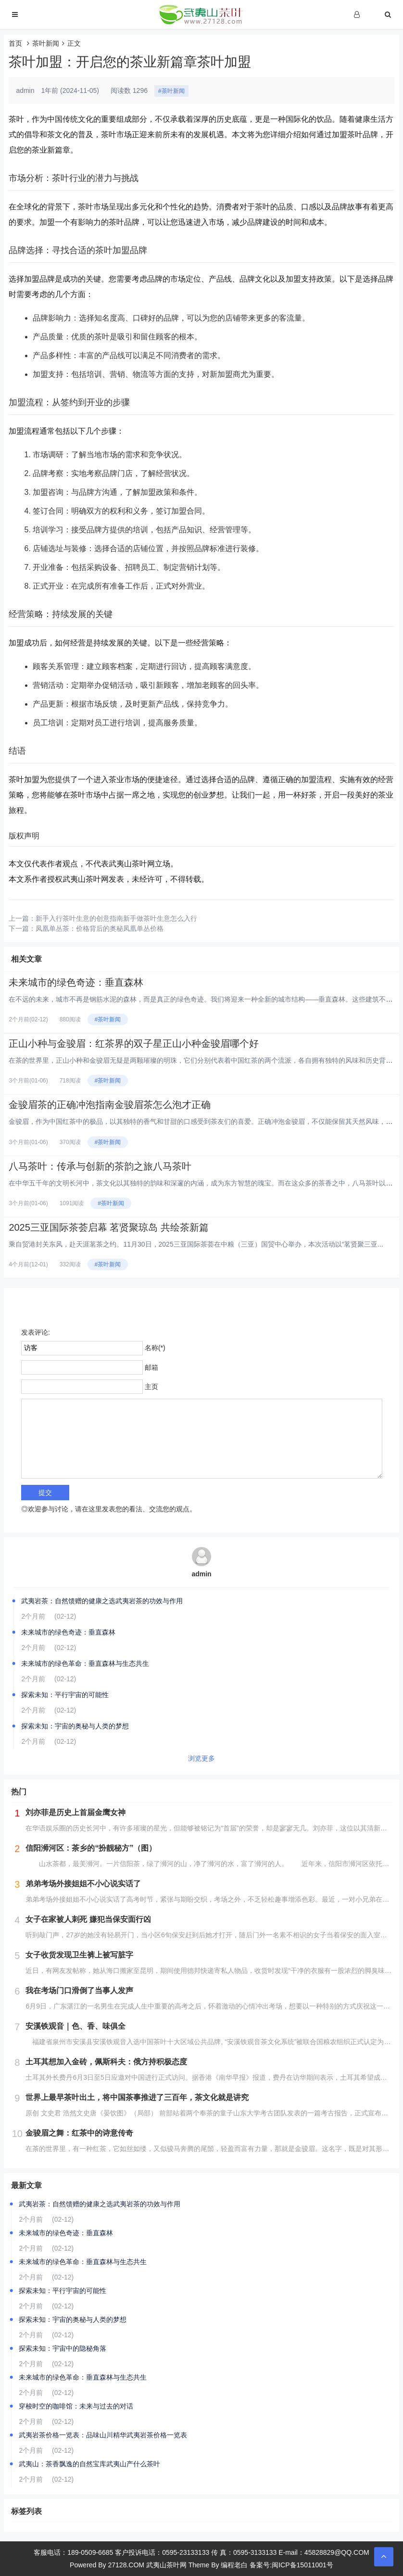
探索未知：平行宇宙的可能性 (65, 1695)
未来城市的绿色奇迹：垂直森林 (76, 982)
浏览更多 (201, 1758)
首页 (15, 43)
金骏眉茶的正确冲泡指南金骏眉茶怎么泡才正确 (110, 1104)
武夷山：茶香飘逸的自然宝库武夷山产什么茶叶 (89, 2464)
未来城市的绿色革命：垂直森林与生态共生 (85, 1663)
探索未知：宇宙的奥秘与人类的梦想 (75, 1726)
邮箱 (151, 1367)
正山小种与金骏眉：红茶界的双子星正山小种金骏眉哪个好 (134, 1043)
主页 (151, 1387)
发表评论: (35, 1332)
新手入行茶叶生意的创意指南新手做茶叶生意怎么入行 (116, 918)
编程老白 (234, 2565)
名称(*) (155, 1348)
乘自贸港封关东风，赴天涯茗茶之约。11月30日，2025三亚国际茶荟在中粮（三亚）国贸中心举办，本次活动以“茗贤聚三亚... (196, 1244)
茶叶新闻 (45, 43)
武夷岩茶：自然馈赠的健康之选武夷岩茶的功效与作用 (102, 1601)
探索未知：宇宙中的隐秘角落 (62, 2348)
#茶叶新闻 (171, 91)
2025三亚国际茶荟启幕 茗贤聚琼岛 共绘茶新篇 (109, 1227)
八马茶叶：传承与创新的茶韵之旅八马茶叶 (100, 1166)
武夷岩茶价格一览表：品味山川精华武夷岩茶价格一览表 (103, 2435)
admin (201, 1574)
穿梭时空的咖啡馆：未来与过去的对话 (76, 2406)
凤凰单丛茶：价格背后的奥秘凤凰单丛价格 (100, 928)
